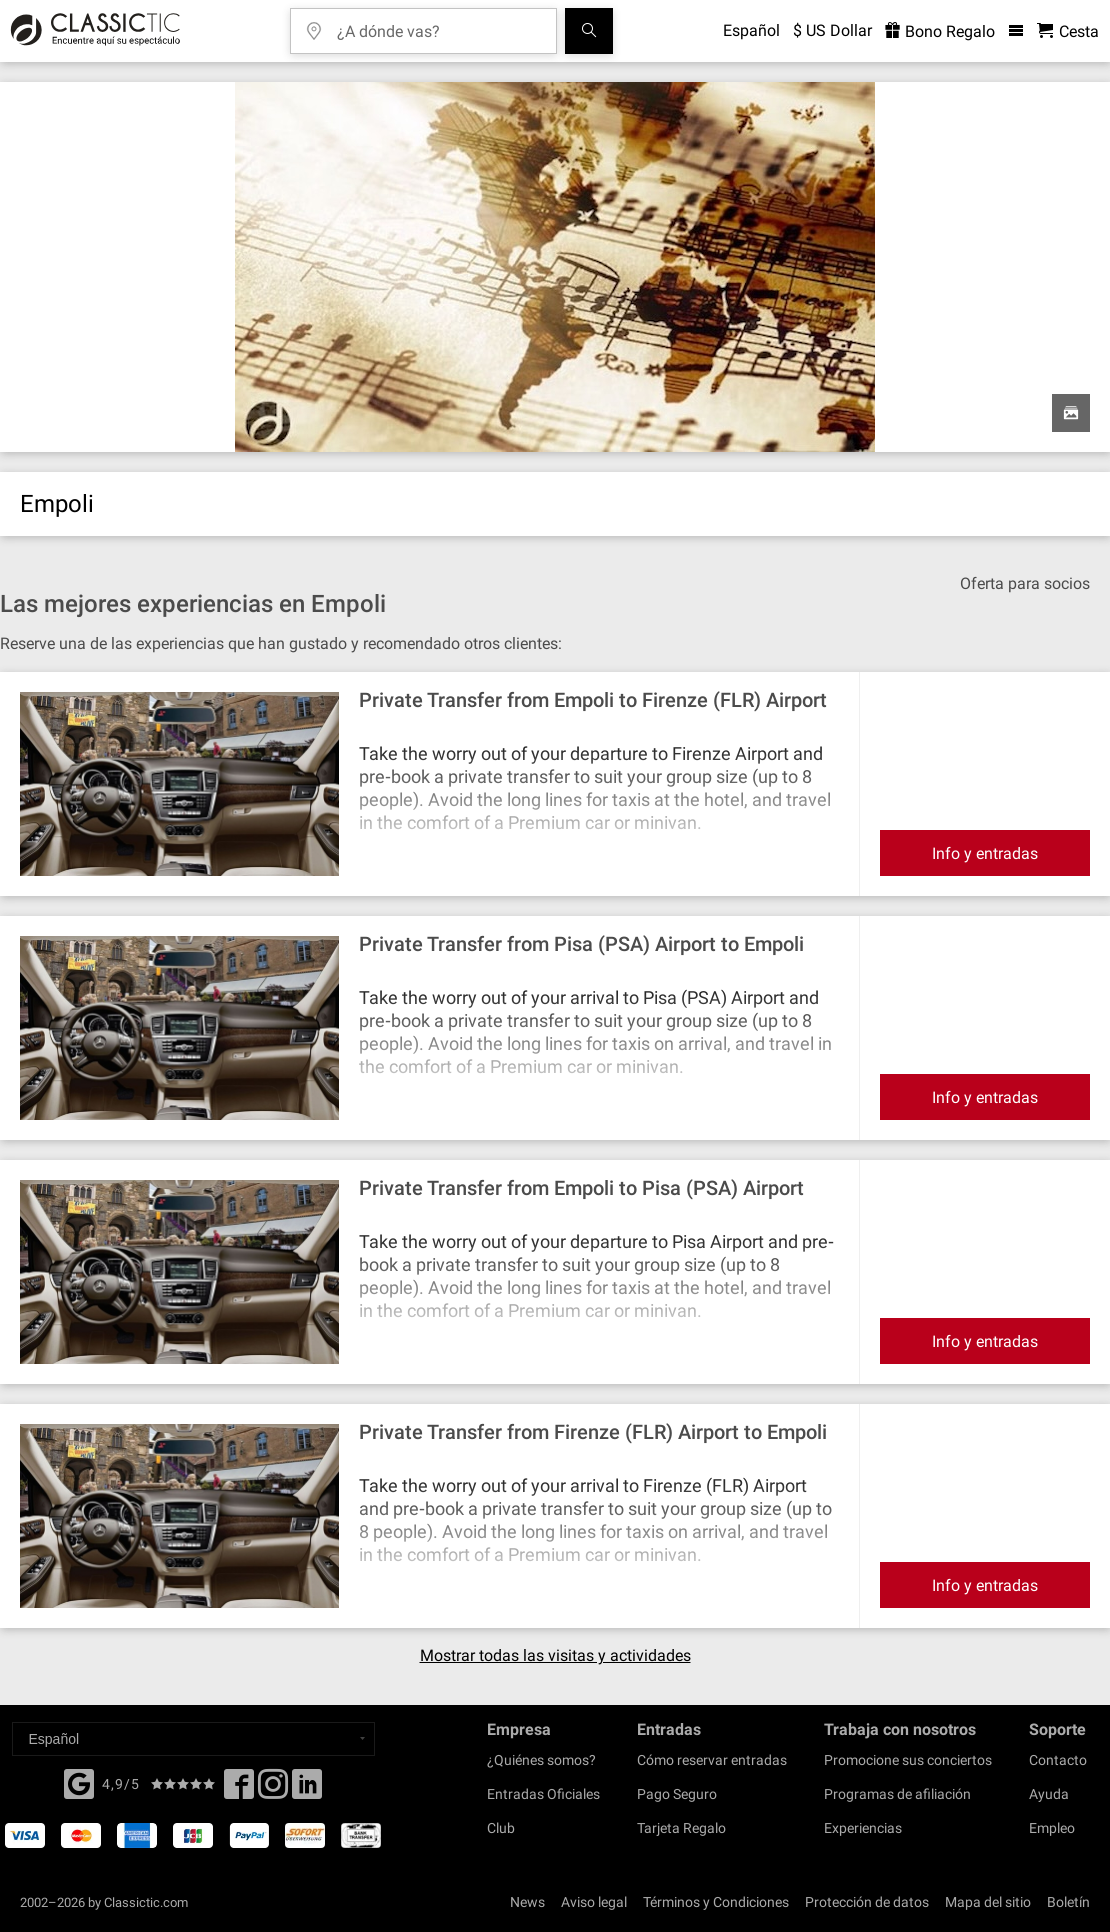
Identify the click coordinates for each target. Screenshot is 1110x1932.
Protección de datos (867, 1902)
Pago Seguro (677, 1794)
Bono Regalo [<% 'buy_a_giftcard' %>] (940, 31)
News (527, 1902)
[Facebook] (79, 1782)
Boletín (1068, 1902)
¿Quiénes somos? (541, 1760)
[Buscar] (589, 31)
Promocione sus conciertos (908, 1760)
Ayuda (1049, 1794)
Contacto (1058, 1760)
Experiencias (863, 1828)
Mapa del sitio (988, 1902)
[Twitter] (273, 1790)
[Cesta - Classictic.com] (1068, 31)
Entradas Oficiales (543, 1794)
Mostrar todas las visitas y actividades (555, 1656)
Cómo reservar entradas (712, 1760)
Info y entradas (985, 853)
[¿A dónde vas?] (438, 24)
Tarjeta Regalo (681, 1828)
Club (501, 1828)
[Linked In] (307, 1790)
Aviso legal (594, 1902)
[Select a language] (193, 1739)
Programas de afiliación (897, 1794)
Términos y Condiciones (716, 1902)
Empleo (1052, 1828)
